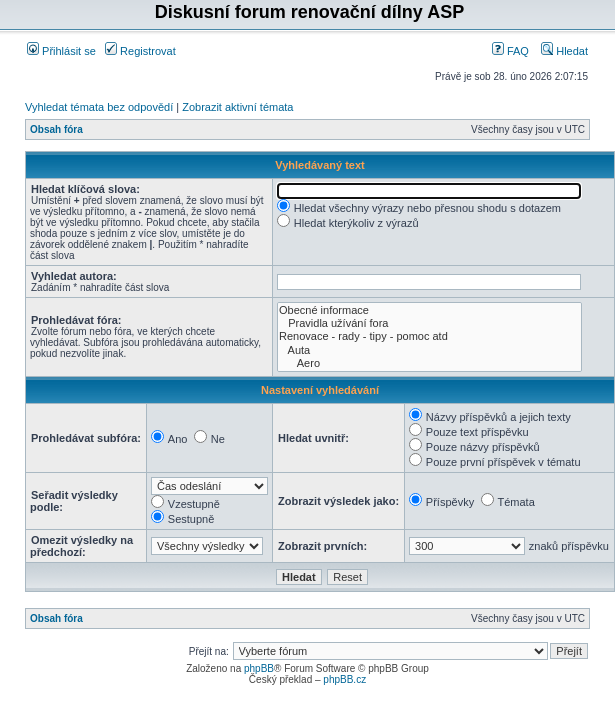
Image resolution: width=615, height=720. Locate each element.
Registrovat (140, 51)
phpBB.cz (344, 679)
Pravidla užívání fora (429, 323)
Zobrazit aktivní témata (237, 107)
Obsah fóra (56, 129)
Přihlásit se (61, 51)
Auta (429, 350)
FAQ (510, 51)
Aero (429, 363)
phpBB (259, 668)
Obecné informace (429, 310)
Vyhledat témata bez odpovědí (99, 107)
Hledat (564, 51)
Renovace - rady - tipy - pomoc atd (429, 336)
